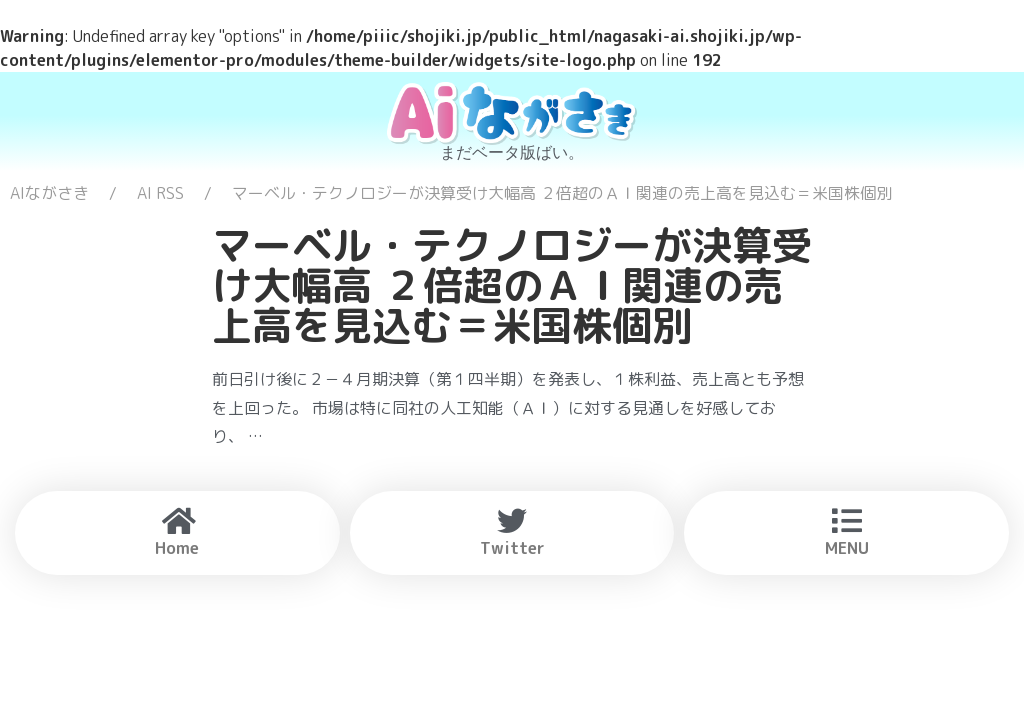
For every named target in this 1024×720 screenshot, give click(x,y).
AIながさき (49, 193)
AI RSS (160, 193)
